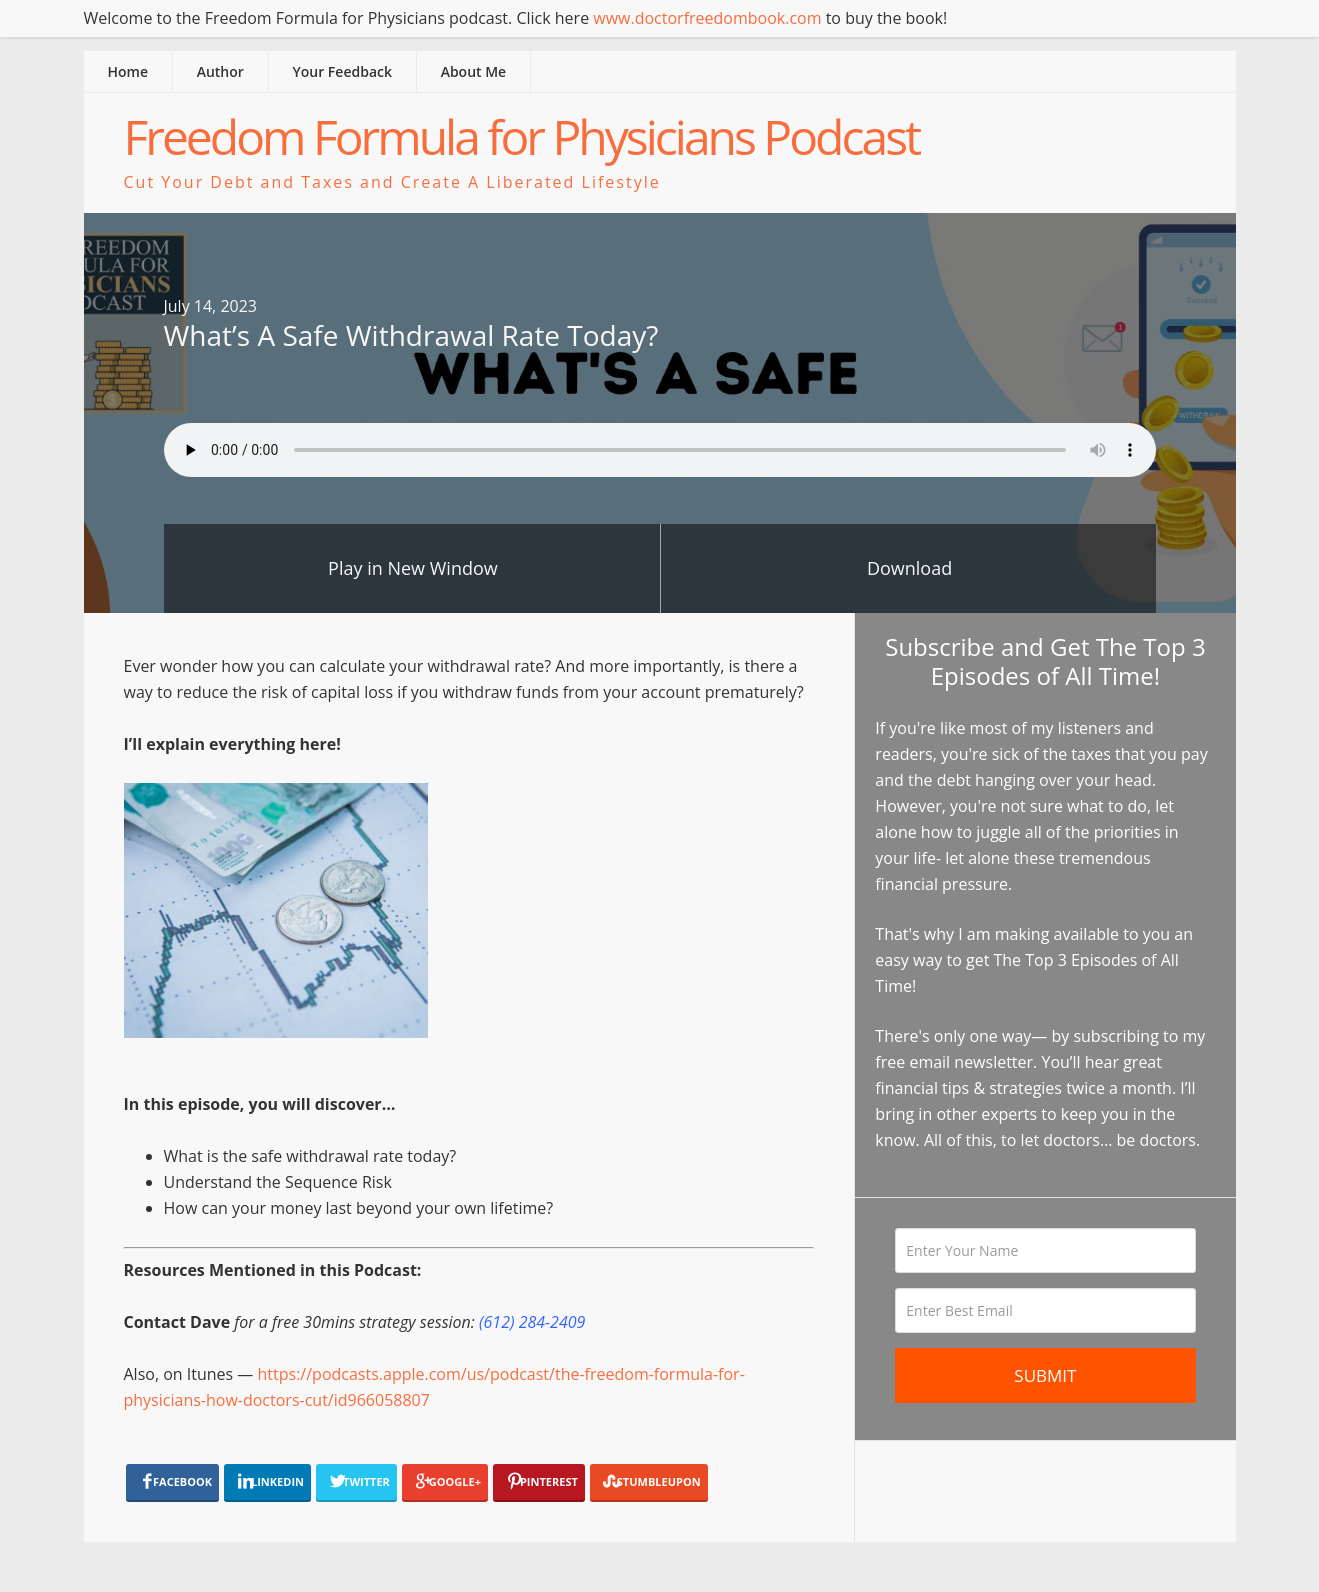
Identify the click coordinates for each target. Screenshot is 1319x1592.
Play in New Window (413, 568)
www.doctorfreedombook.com (707, 18)
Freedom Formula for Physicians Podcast (522, 136)
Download (909, 568)
